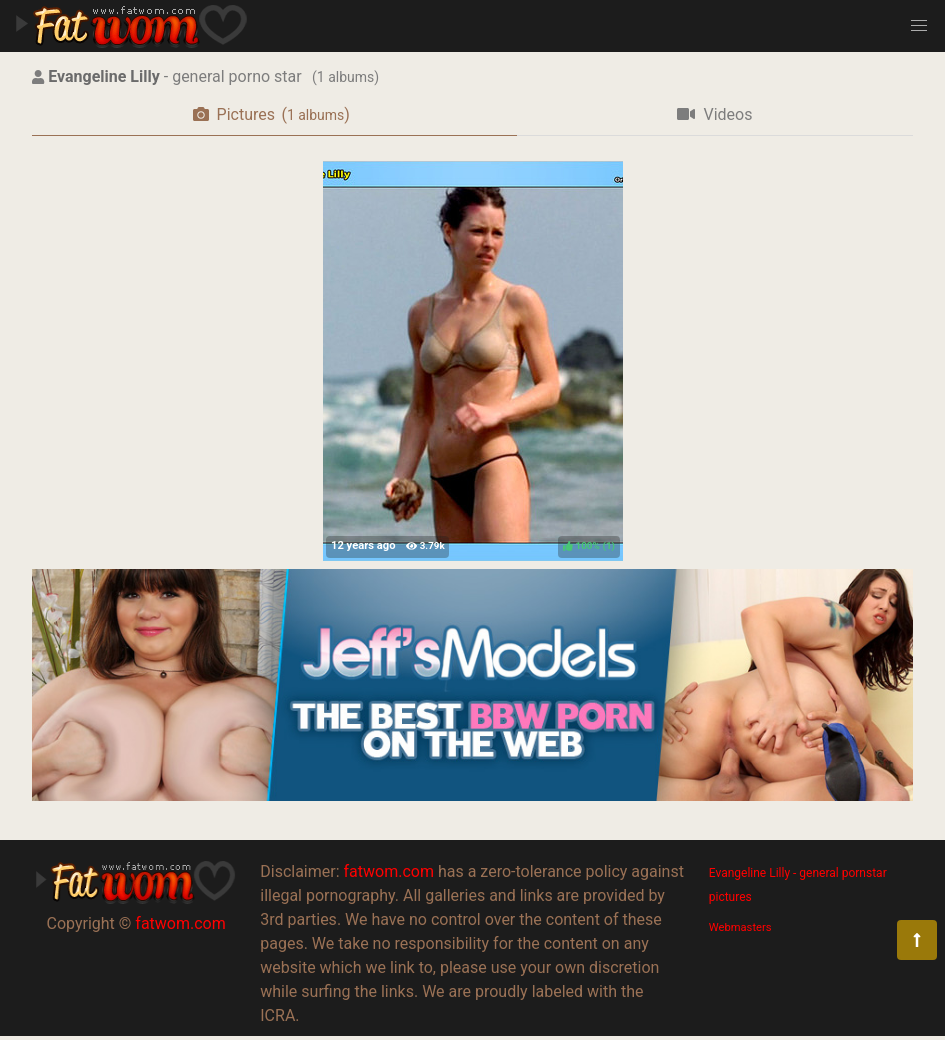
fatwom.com (180, 923)
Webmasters (740, 927)
